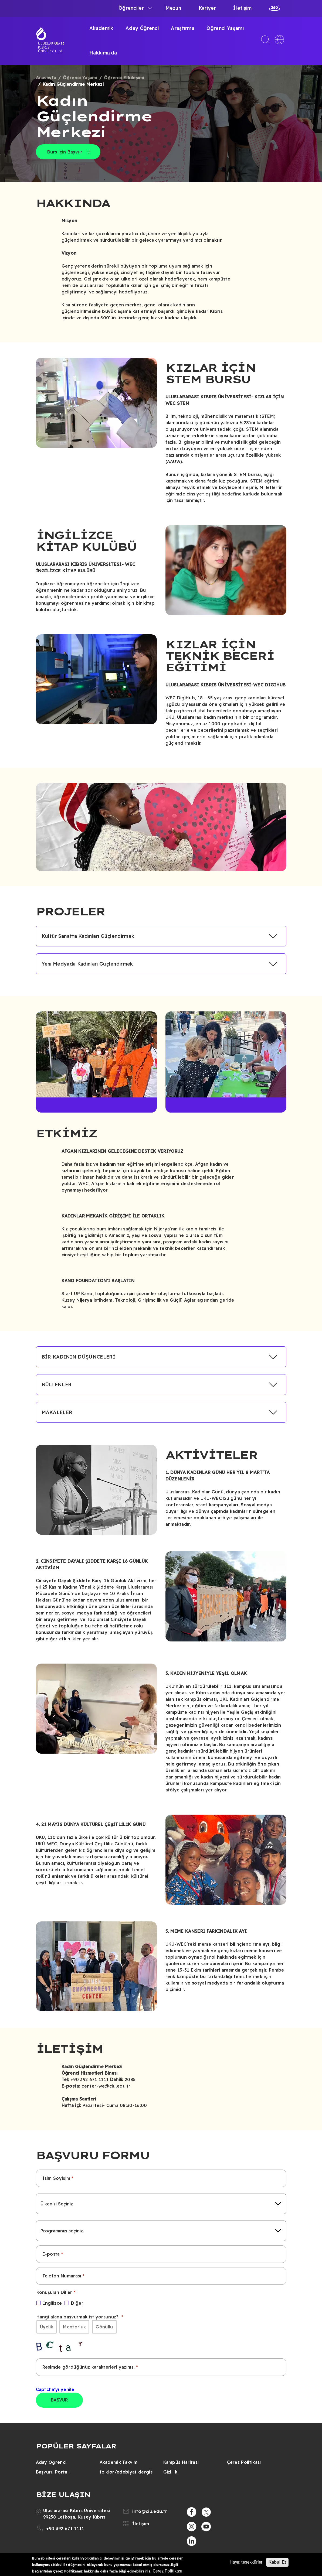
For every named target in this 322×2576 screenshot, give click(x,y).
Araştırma (182, 28)
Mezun (173, 8)
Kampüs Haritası (181, 2462)
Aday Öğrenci (142, 28)
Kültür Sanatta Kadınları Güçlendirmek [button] (88, 936)
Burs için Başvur (65, 152)
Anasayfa (46, 77)
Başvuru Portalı (53, 2472)
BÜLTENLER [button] (57, 1384)
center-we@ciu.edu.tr (106, 2086)
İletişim (242, 8)
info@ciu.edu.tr (149, 2511)
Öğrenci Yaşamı (224, 28)
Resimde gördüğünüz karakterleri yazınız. (88, 2367)
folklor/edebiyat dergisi (127, 2472)
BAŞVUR (59, 2400)
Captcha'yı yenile (55, 2389)
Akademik (101, 28)
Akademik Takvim (119, 2462)
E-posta (51, 2254)
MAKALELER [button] (57, 1412)
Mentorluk (74, 2326)
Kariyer (207, 8)
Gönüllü (104, 2326)
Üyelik (46, 2326)
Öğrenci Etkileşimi (124, 77)
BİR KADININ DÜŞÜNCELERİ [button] (78, 1357)
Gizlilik (170, 2472)
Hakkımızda (103, 53)
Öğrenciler (131, 8)
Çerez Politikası (244, 2462)
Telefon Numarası (61, 2276)
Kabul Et (277, 2562)
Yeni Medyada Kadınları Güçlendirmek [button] (87, 964)
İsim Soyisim (56, 2178)
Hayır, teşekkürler (246, 2562)
